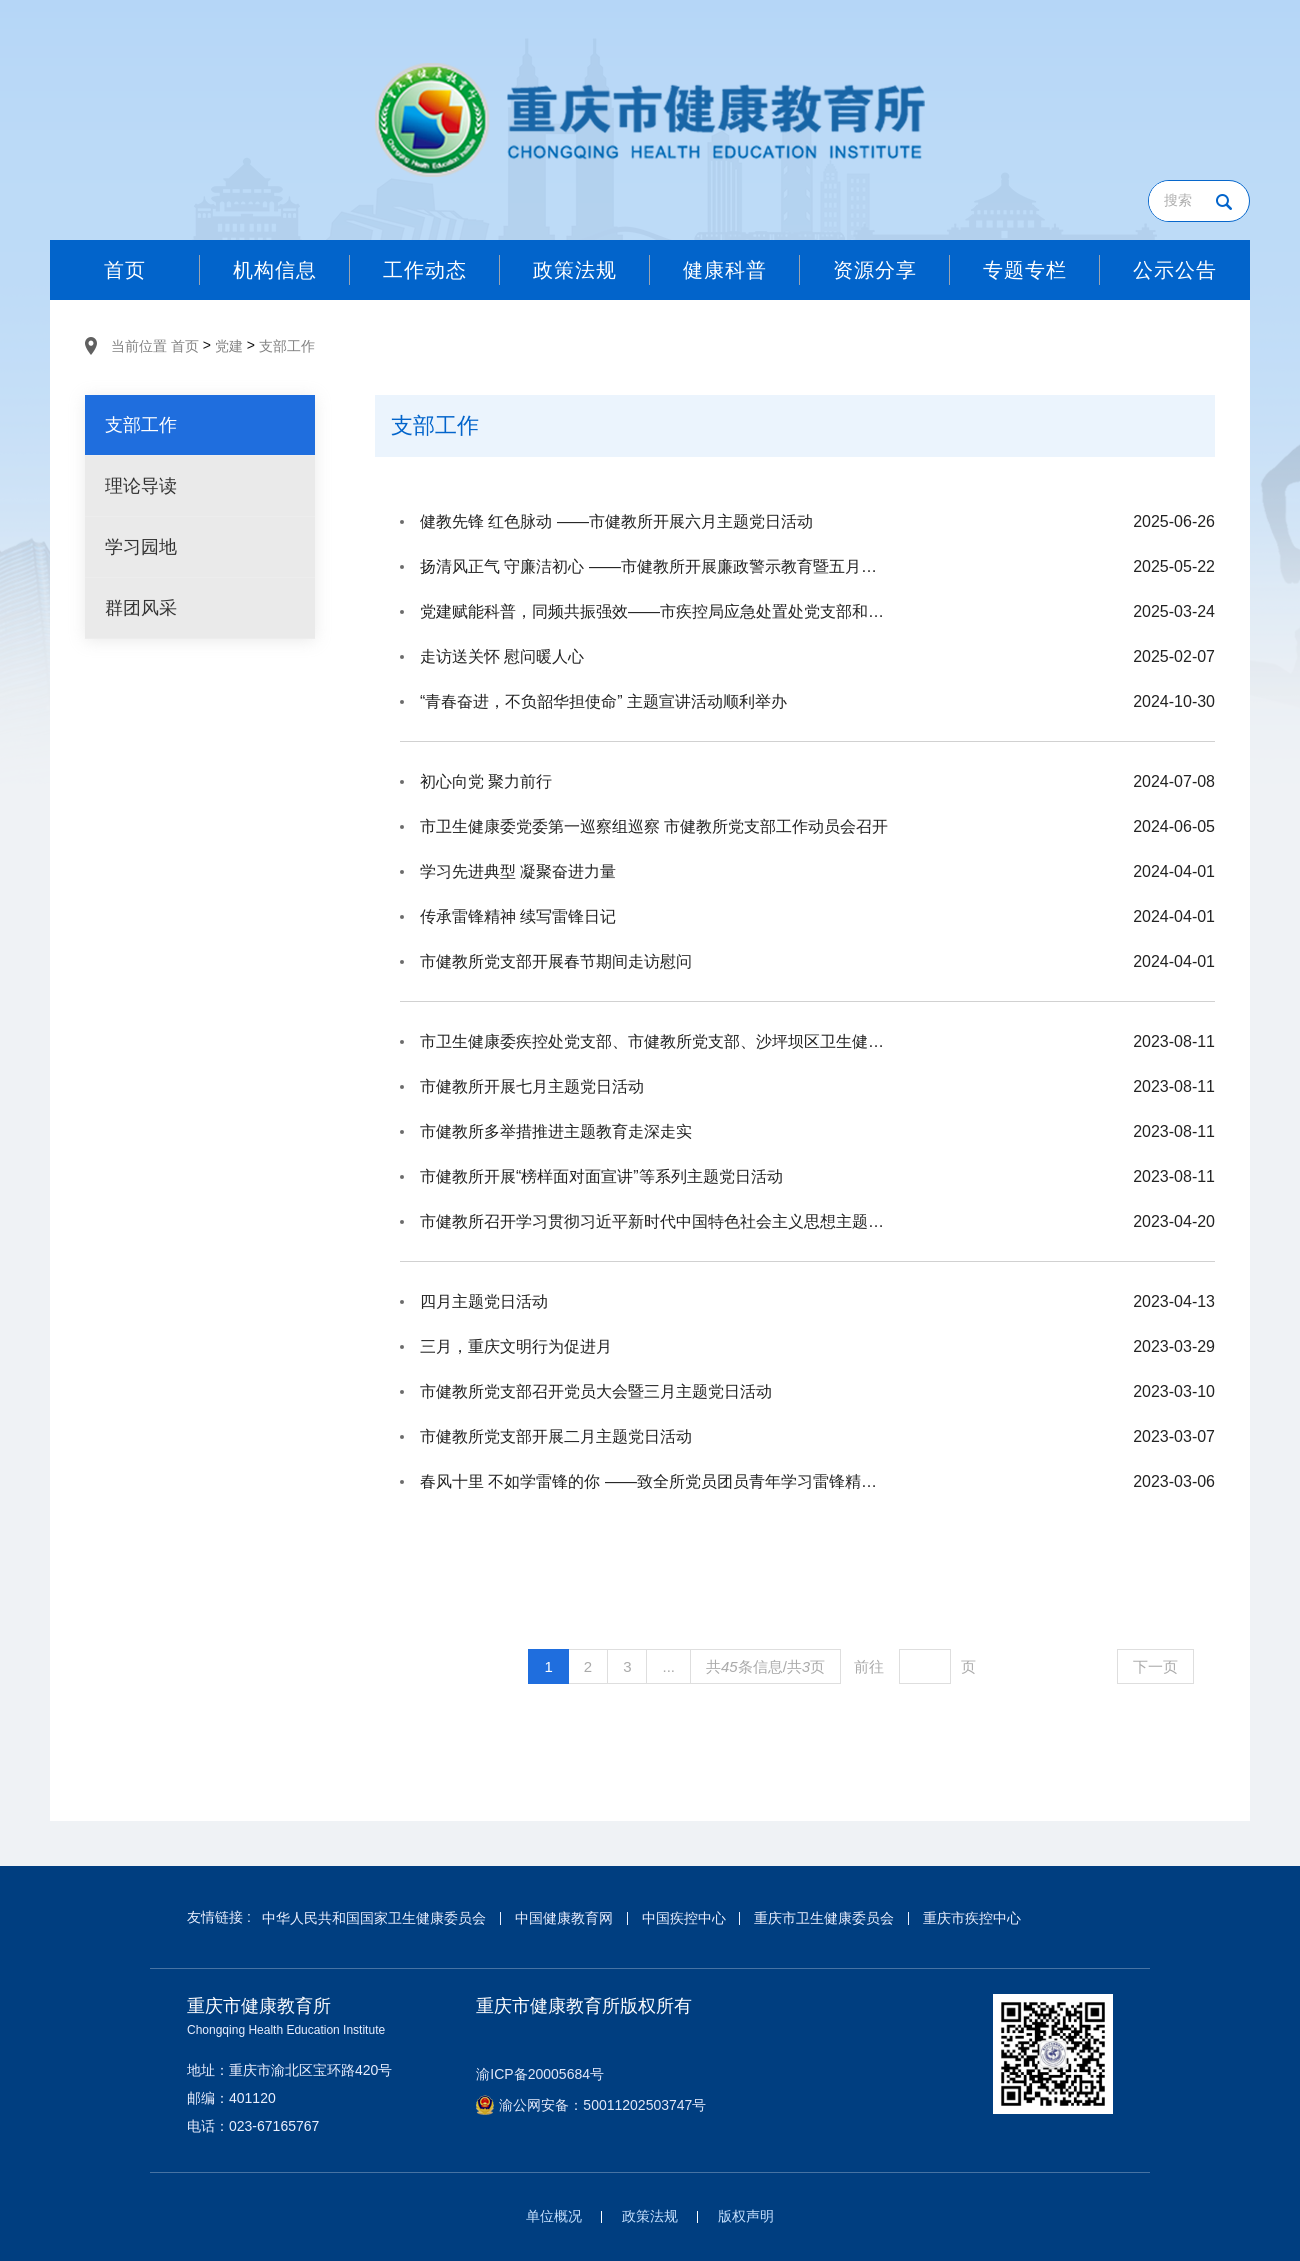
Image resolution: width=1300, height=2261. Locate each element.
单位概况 (554, 2216)
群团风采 (141, 608)
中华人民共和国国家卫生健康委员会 (374, 1918)
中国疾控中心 (684, 1918)
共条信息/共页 (765, 1666)
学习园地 (141, 547)
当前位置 (139, 346)
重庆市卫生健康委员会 (824, 1918)
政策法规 (650, 2216)
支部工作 (287, 346)
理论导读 (141, 486)
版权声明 (746, 2216)
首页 (185, 346)
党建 (229, 346)
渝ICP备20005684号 (540, 2074)
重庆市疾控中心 (972, 1918)
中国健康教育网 (564, 1918)
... (668, 1666)
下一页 (1155, 1666)
